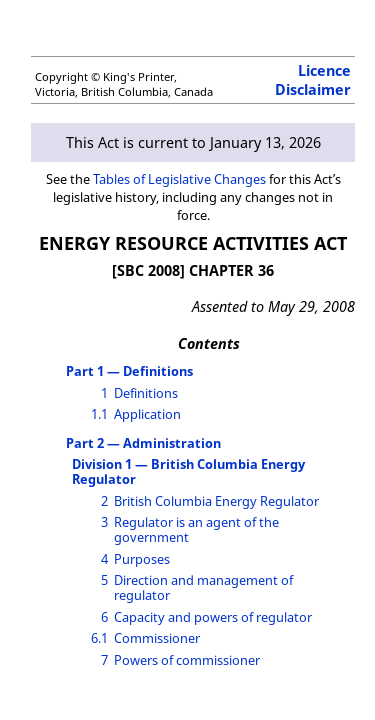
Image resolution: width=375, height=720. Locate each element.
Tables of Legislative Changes (179, 179)
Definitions (146, 393)
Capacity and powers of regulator (213, 617)
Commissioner (157, 638)
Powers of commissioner (187, 660)
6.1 (99, 638)
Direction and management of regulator (203, 587)
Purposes (142, 559)
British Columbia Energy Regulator (216, 501)
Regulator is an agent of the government (196, 529)
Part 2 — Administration (143, 443)
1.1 (99, 414)
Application (147, 414)
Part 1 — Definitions (129, 371)
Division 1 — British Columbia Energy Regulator (188, 471)
